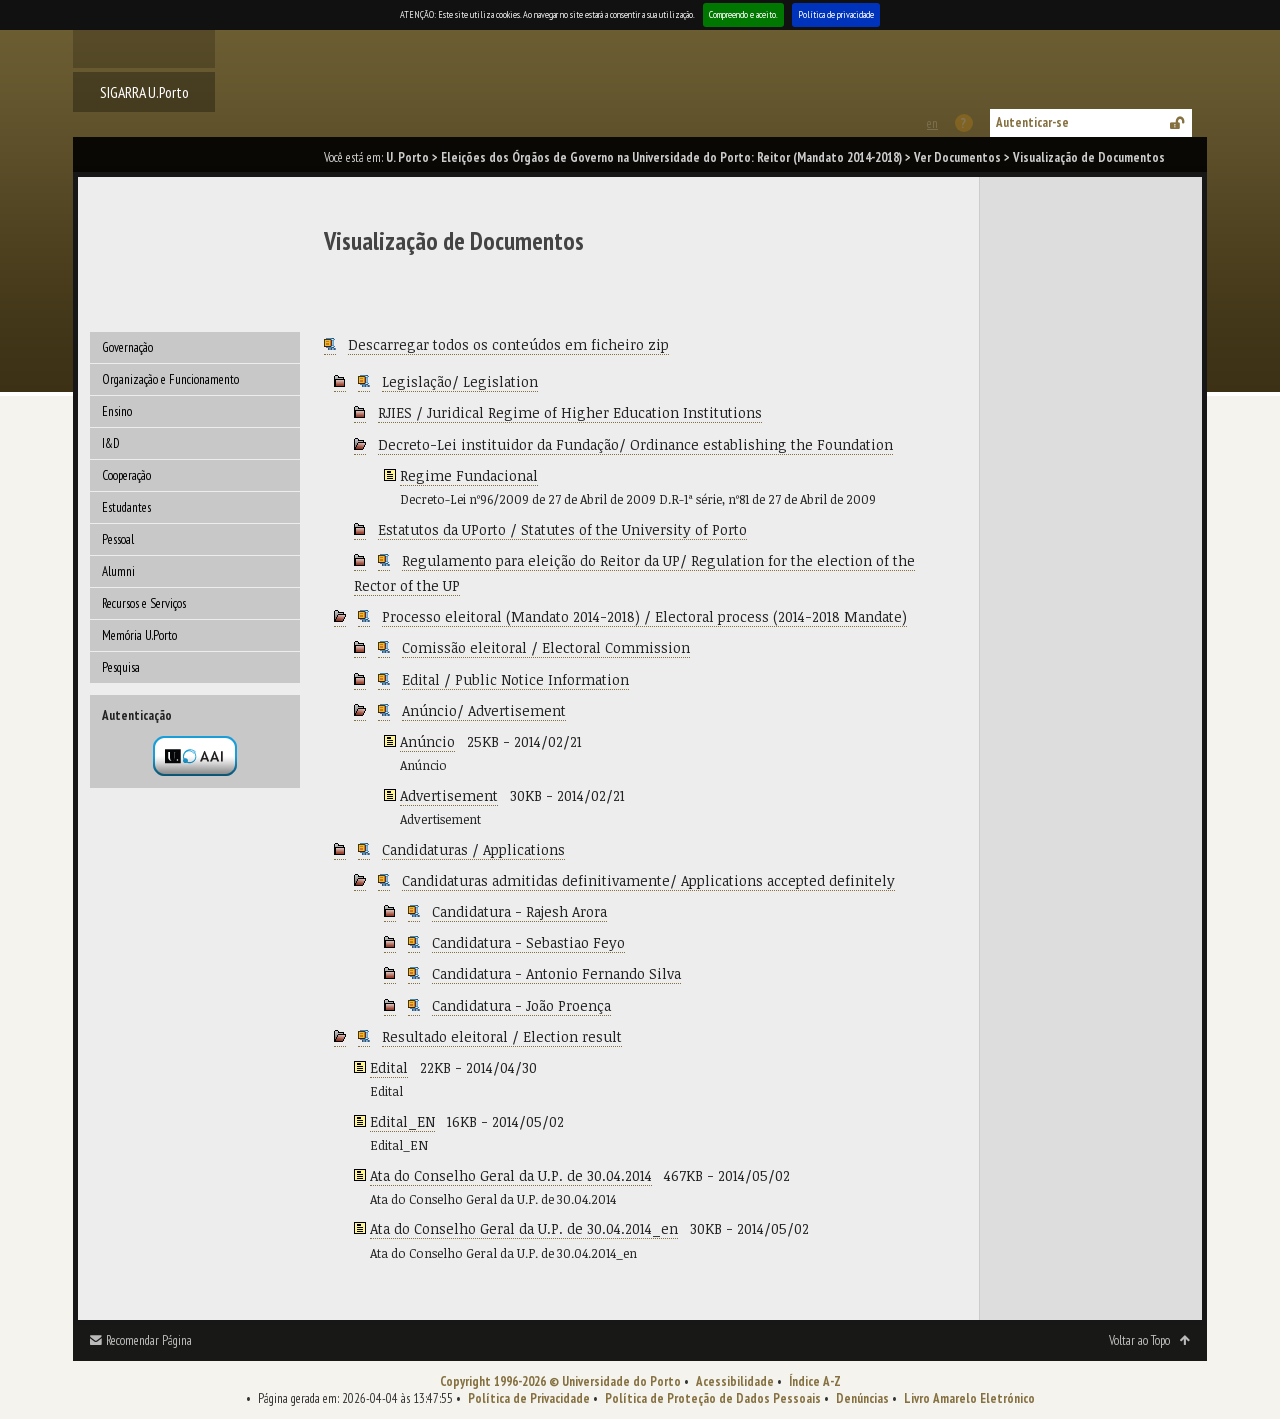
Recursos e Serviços (144, 603)
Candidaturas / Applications (473, 849)
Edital (389, 1067)
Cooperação (126, 475)
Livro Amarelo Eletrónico (969, 1398)
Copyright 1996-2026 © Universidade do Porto (560, 1381)
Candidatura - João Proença (521, 1005)
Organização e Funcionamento (170, 379)
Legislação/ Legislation (460, 381)
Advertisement (449, 795)
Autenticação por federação (195, 756)
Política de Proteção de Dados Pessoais (713, 1398)
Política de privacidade (836, 14)
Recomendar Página (149, 1340)
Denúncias (862, 1398)
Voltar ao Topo (1139, 1340)
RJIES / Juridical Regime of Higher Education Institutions (570, 412)
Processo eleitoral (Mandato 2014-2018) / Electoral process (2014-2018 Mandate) (644, 616)
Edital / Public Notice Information (515, 679)
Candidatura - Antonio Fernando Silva (556, 973)
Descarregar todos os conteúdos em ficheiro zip (508, 344)
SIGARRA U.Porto (144, 92)
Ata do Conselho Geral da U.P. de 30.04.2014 (511, 1175)
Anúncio (427, 741)
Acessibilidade (735, 1381)
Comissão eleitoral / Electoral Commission (546, 647)
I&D (111, 443)
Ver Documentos (957, 157)
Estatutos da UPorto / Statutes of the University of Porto (562, 529)
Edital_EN (402, 1121)
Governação (127, 347)
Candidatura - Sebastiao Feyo (528, 942)
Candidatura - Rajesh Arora (519, 911)
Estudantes (126, 507)
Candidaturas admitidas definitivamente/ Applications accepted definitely (648, 880)
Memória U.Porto (139, 635)
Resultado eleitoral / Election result (502, 1036)
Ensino (117, 411)
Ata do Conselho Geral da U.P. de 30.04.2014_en (524, 1228)
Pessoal (118, 539)
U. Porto (407, 157)
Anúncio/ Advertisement (484, 710)
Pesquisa (121, 667)
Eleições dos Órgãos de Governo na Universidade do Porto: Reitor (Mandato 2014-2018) (671, 157)
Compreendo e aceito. (743, 14)
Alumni (118, 571)
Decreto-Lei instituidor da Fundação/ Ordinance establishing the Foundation (635, 444)
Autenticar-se (1032, 122)
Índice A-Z (815, 1381)
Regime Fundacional (469, 475)
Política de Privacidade (529, 1398)
